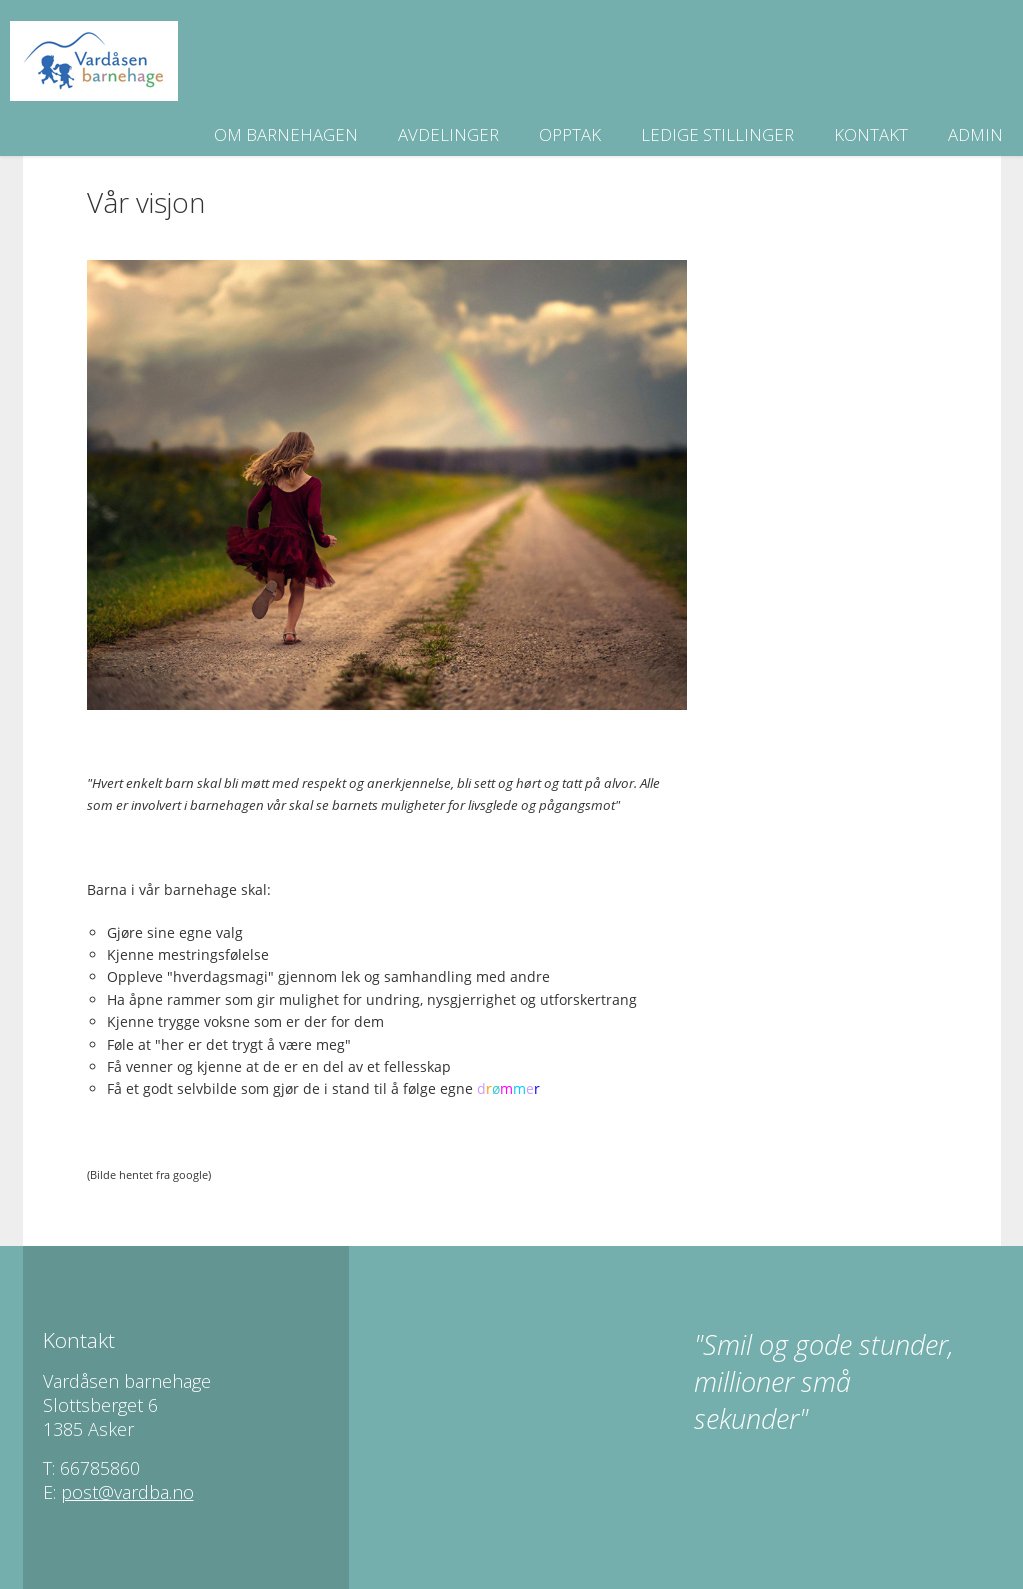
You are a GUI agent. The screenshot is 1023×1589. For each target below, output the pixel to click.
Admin (975, 134)
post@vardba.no (127, 1492)
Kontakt (871, 134)
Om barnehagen (286, 134)
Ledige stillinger (717, 134)
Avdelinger (448, 134)
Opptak (570, 134)
